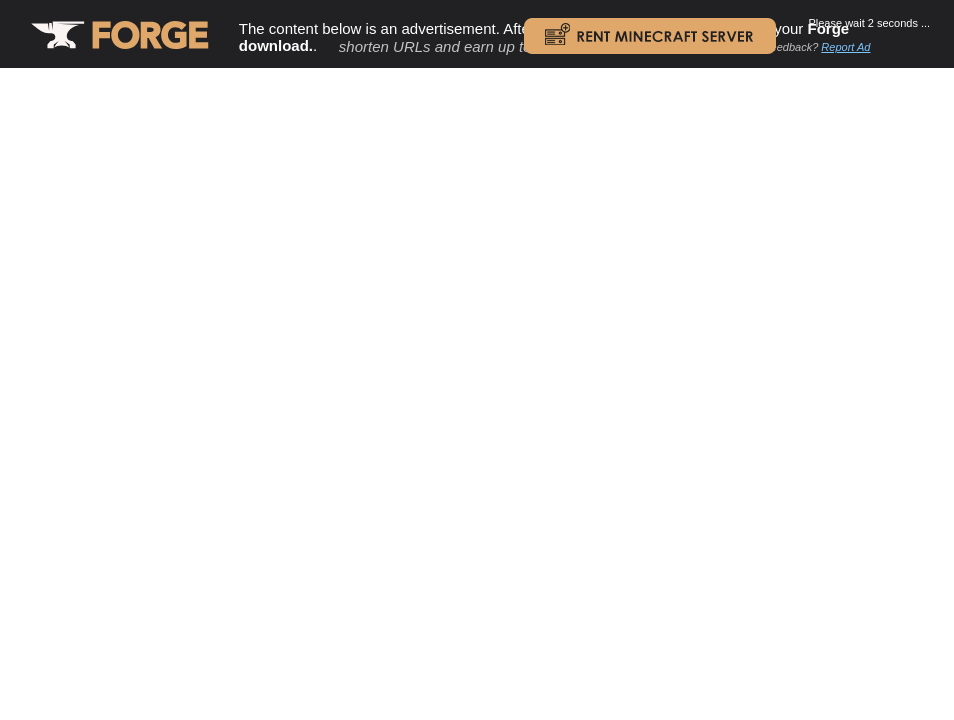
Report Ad (845, 47)
